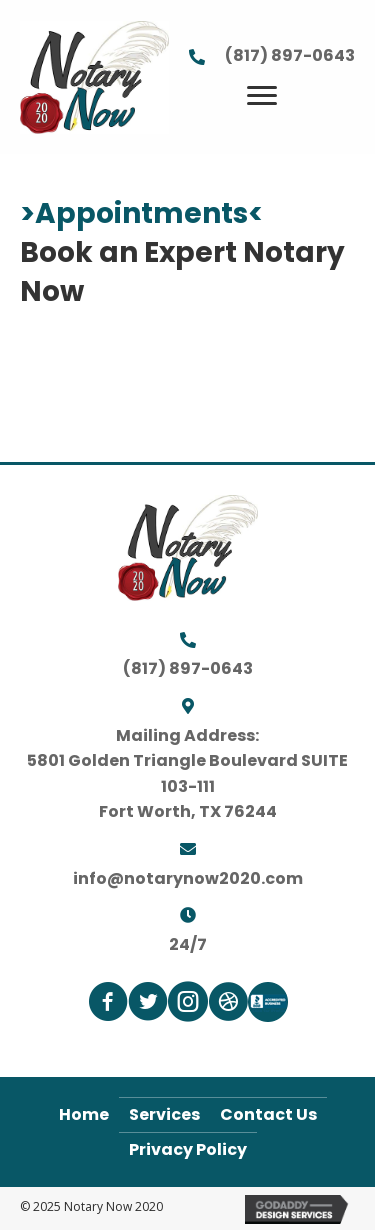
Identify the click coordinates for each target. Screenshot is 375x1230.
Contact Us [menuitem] (268, 1114)
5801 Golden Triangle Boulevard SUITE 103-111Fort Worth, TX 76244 (187, 786)
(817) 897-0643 (290, 55)
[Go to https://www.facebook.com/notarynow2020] (108, 1004)
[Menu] (262, 96)
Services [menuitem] (164, 1114)
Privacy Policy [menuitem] (188, 1149)
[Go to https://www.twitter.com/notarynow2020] (148, 1004)
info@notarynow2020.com (188, 878)
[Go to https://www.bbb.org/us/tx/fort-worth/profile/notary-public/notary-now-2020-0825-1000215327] (268, 1002)
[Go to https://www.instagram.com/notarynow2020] (188, 1004)
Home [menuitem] (84, 1114)
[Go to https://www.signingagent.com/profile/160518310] (228, 1004)
